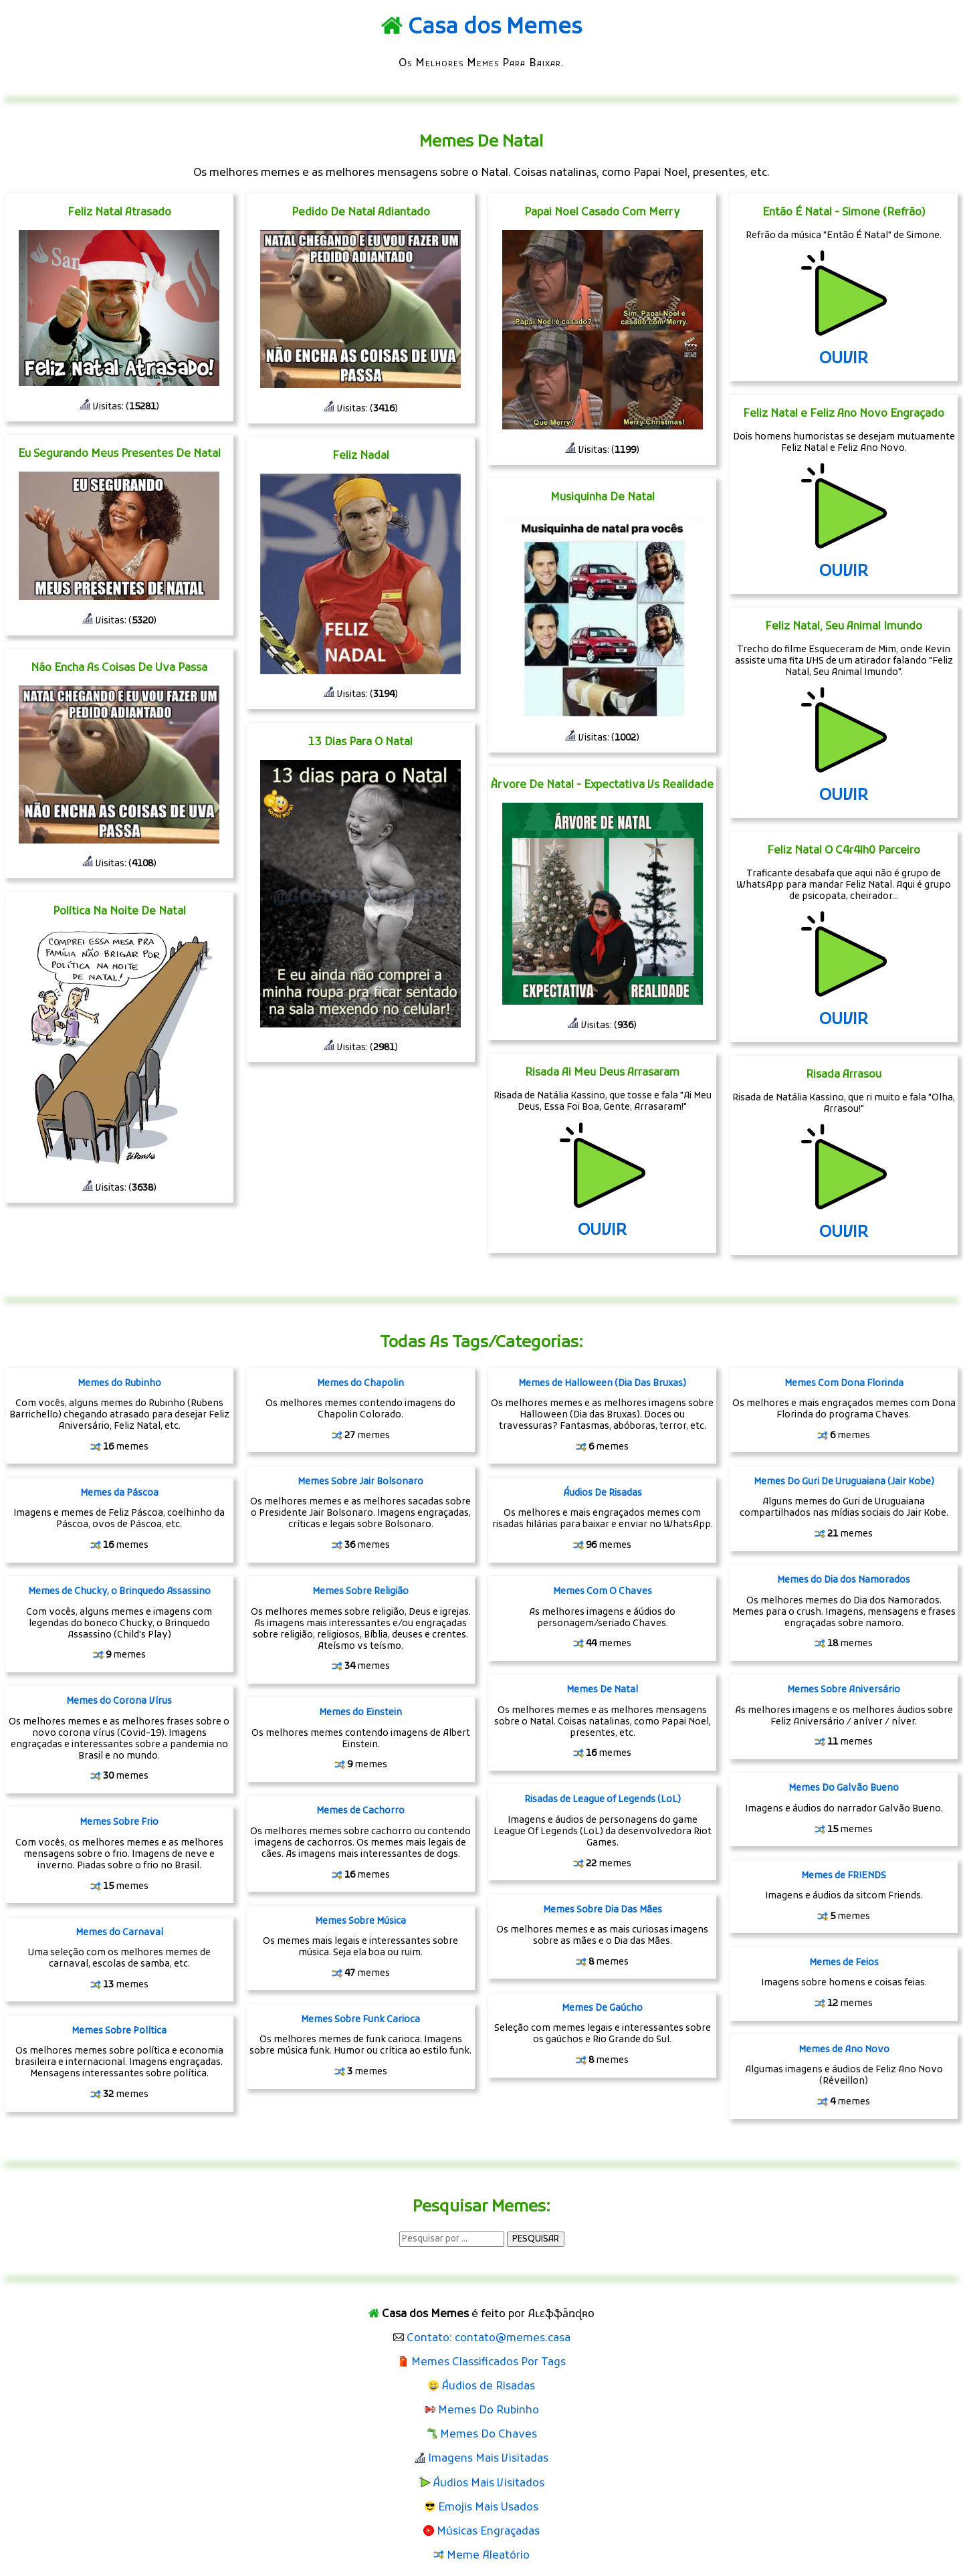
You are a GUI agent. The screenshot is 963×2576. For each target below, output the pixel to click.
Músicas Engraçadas (488, 2532)
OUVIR (602, 1231)
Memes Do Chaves (488, 2435)
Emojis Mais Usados (488, 2507)
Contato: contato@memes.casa (488, 2338)
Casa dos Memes (495, 28)
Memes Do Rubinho (488, 2410)
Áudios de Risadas (488, 2386)
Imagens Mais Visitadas (488, 2459)
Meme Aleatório (488, 2556)
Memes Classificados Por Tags (488, 2362)
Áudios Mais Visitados (488, 2483)
